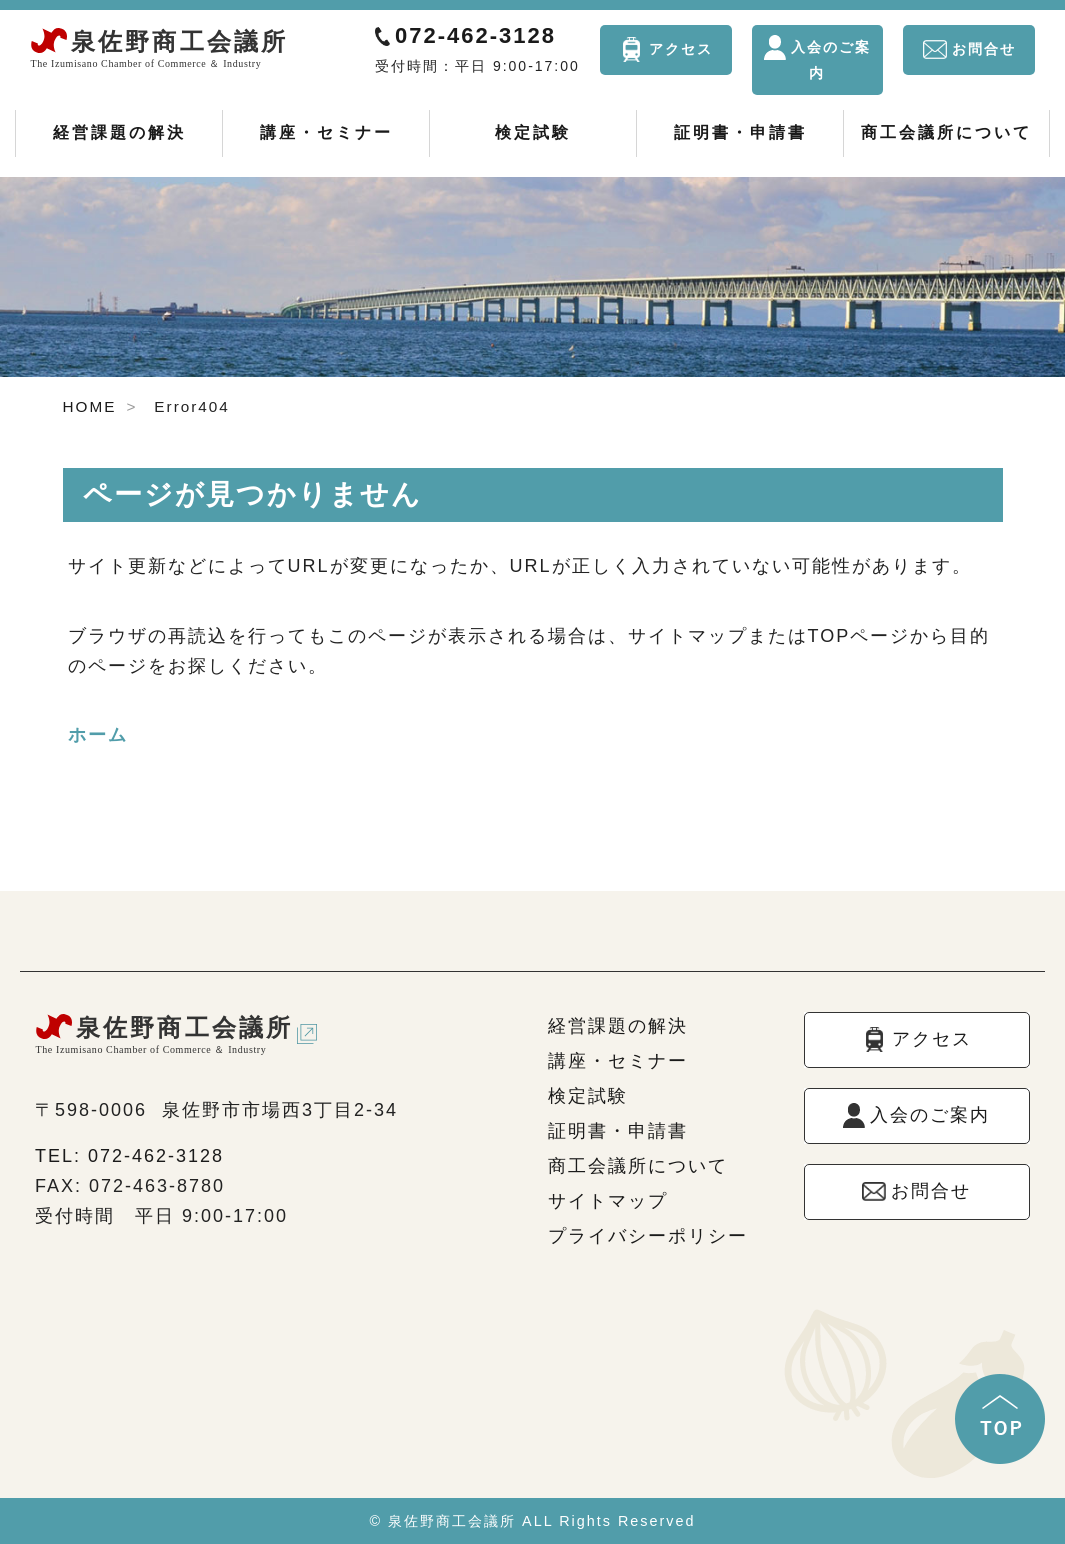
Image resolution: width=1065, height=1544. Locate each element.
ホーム (98, 735)
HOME (90, 406)
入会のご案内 (831, 60)
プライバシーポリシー (648, 1236)
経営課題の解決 (119, 132)
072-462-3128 (475, 35)
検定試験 (533, 132)
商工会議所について (946, 132)
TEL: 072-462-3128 (129, 1156)
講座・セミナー (326, 132)
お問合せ (984, 49)
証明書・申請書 (740, 132)
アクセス (681, 49)
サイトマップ (608, 1201)
